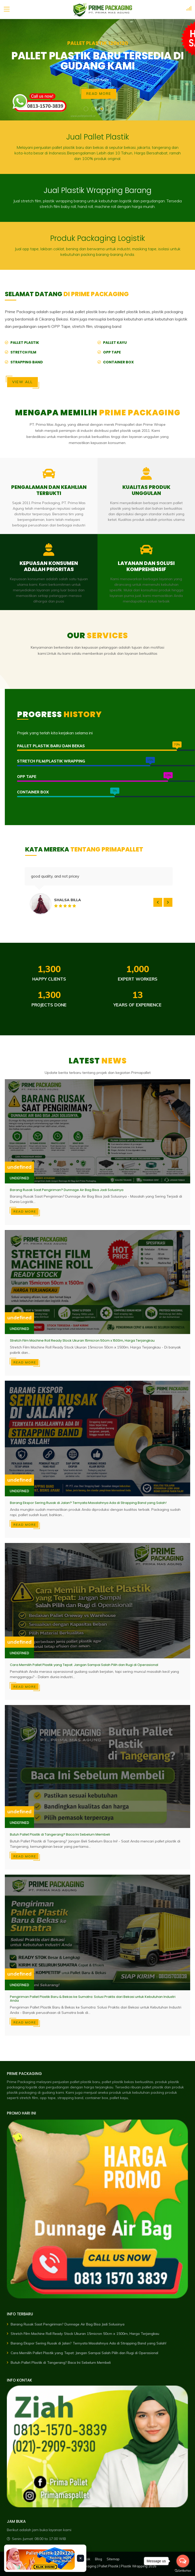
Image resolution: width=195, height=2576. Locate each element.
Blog (98, 2559)
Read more (98, 93)
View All (22, 382)
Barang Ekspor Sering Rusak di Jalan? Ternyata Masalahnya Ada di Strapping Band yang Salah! (88, 1503)
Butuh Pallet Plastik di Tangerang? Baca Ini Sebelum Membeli (60, 1835)
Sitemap (113, 2559)
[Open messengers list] (182, 2561)
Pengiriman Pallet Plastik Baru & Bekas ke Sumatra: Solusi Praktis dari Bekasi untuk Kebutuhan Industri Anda (92, 1999)
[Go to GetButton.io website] (183, 2570)
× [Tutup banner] (80, 2558)
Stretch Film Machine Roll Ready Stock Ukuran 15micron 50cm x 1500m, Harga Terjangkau (82, 1341)
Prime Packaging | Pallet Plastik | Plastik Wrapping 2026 (113, 2566)
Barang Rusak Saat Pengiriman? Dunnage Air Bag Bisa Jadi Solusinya (66, 1190)
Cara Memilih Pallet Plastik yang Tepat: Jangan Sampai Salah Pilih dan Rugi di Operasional (84, 1665)
